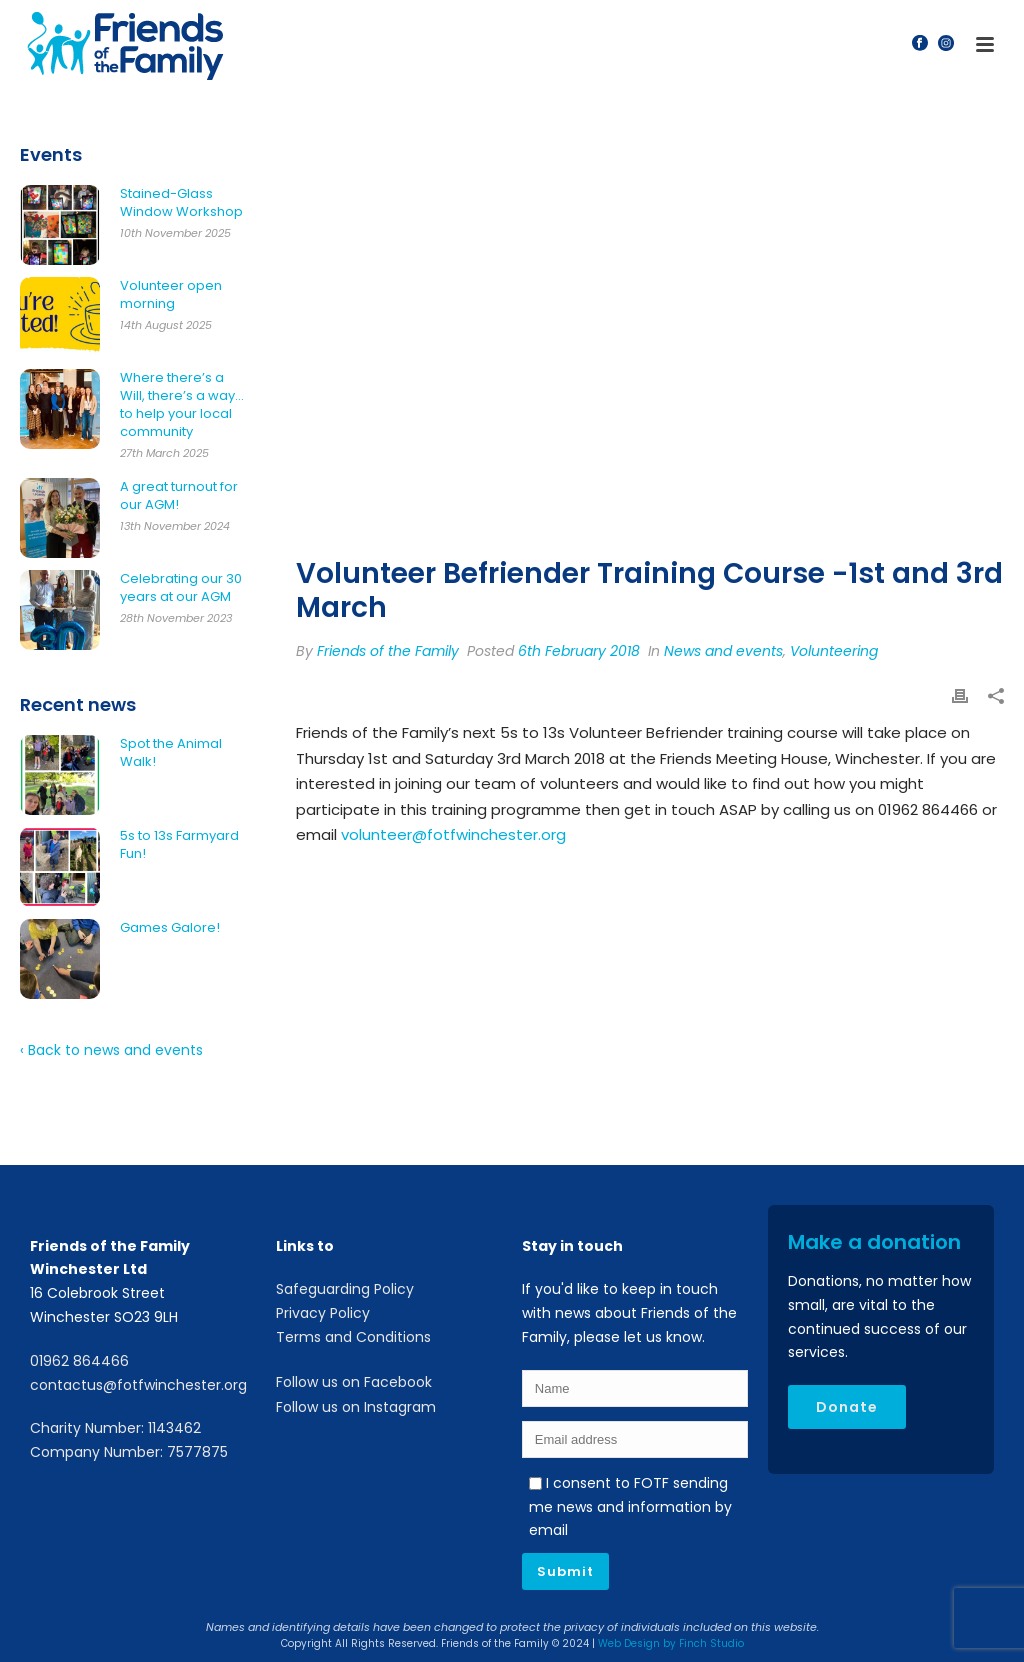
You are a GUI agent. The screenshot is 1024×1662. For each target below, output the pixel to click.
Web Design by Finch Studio (671, 1643)
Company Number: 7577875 (129, 1452)
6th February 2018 (579, 651)
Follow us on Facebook (354, 1382)
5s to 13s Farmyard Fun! (179, 845)
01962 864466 (79, 1361)
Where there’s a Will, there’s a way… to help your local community (182, 405)
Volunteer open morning (171, 295)
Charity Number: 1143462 (115, 1428)
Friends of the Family (388, 651)
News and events (723, 651)
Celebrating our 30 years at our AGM (181, 588)
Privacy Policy (323, 1313)
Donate (847, 1407)
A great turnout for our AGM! (179, 496)
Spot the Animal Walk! (171, 753)
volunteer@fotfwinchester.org (453, 834)
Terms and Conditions (353, 1337)
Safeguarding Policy (345, 1289)
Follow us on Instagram (356, 1407)
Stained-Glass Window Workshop (181, 203)
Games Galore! (170, 928)
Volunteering (834, 651)
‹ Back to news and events (111, 1050)
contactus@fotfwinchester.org (138, 1385)
